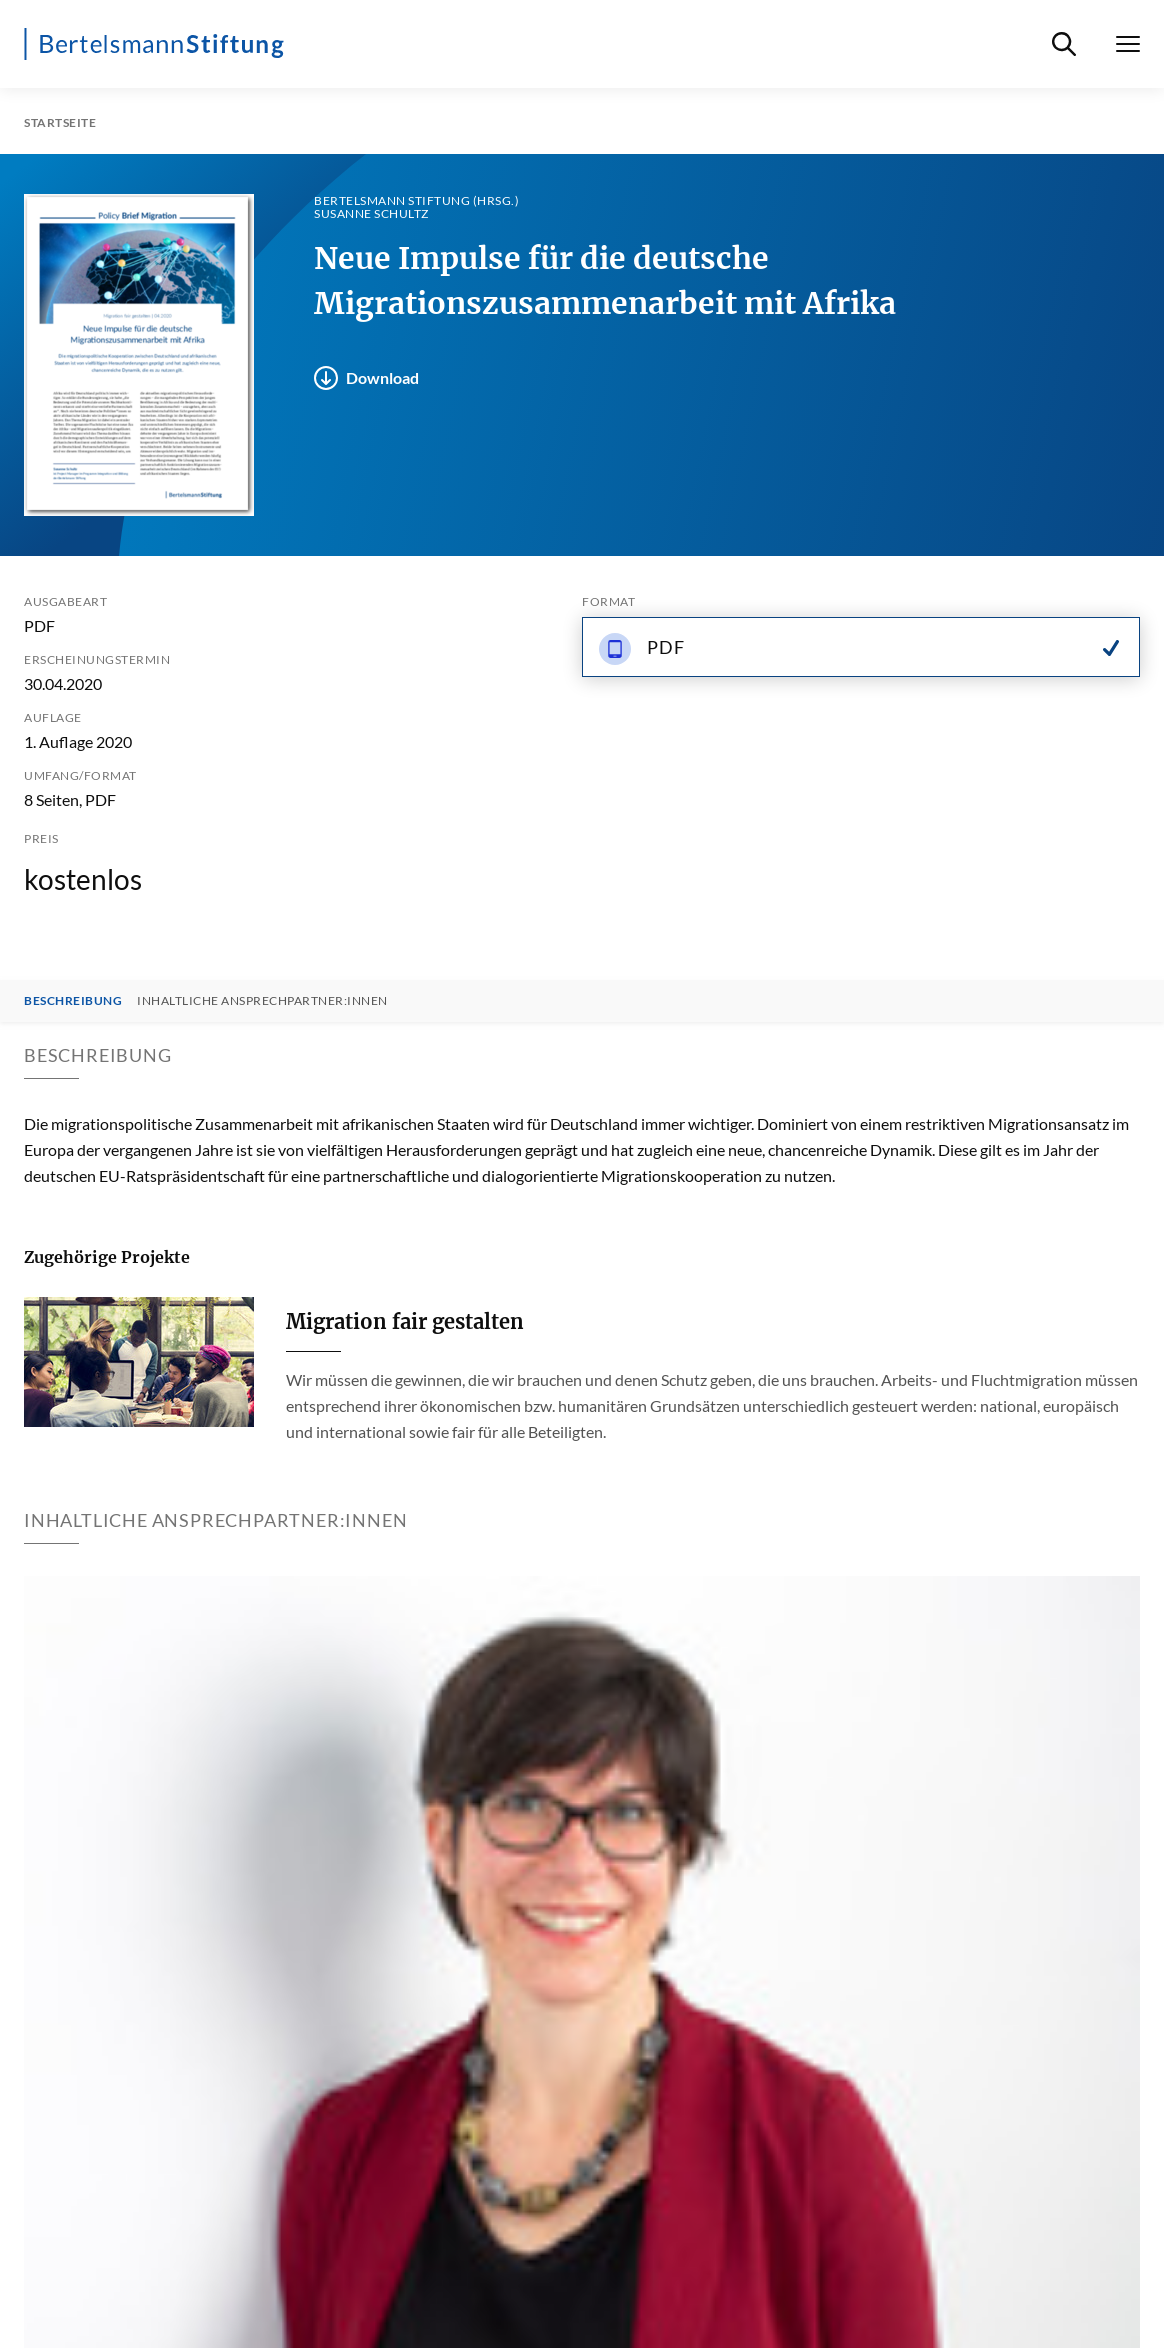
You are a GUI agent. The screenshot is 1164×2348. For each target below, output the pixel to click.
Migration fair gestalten (405, 1321)
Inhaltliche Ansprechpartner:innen (262, 1001)
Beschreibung (73, 1001)
